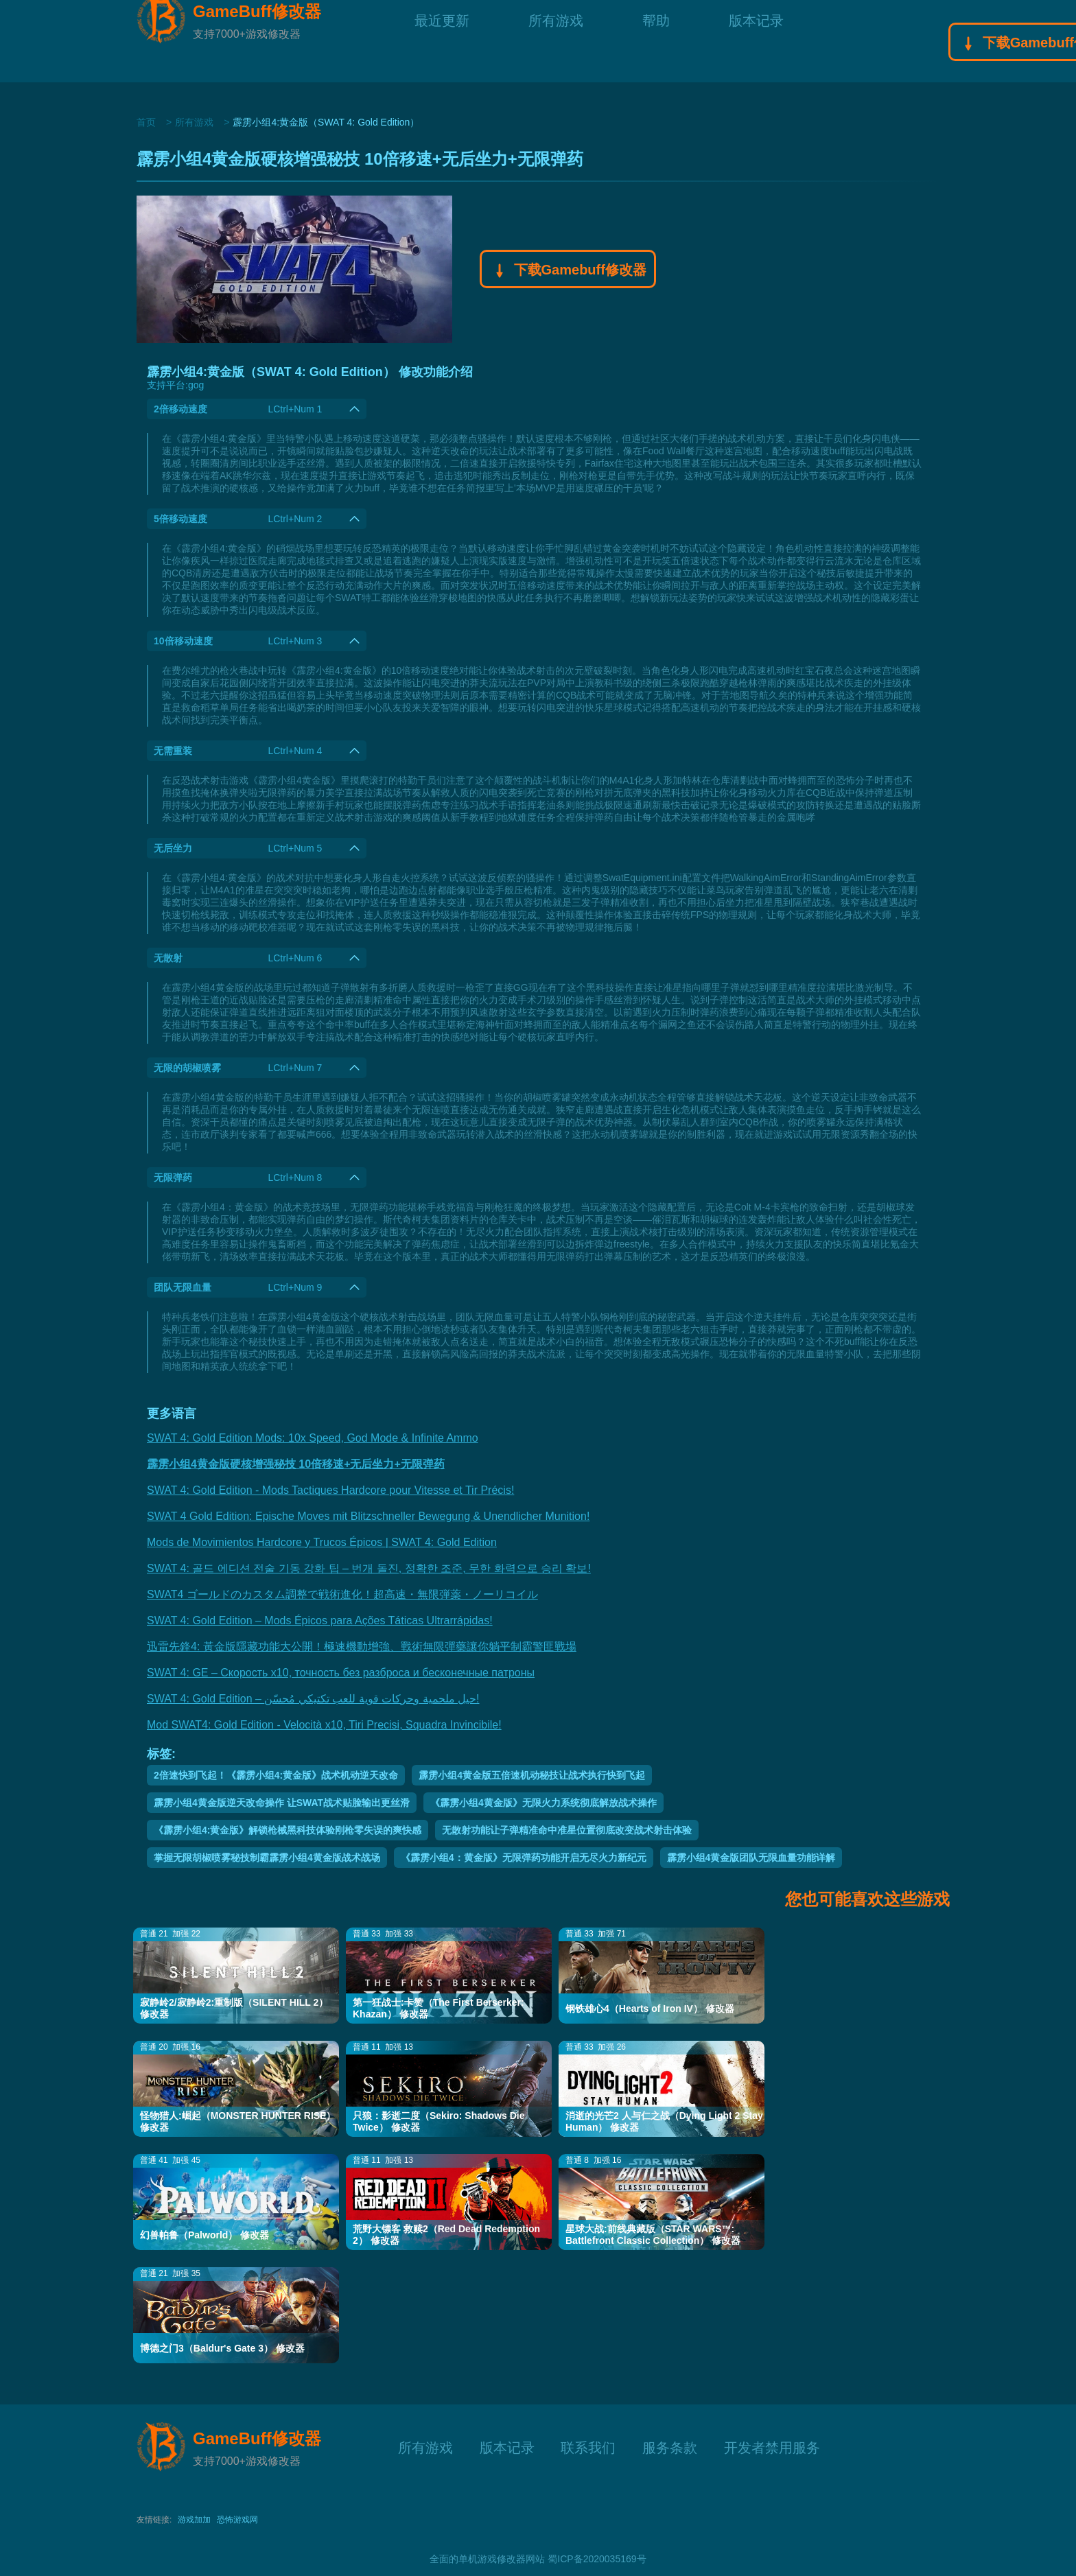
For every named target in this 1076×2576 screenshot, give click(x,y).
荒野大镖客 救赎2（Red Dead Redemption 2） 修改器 (446, 2234)
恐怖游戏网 (237, 2520)
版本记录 (756, 41)
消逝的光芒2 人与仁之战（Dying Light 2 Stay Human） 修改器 (664, 2121)
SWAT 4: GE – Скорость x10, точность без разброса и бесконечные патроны (341, 1672)
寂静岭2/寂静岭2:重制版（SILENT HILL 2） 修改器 (234, 2008)
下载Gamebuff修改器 (567, 271)
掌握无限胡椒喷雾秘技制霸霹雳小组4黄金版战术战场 (267, 1857)
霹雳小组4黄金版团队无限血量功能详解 (751, 1857)
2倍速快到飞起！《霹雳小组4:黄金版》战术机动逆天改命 (276, 1775)
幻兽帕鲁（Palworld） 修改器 (204, 2234)
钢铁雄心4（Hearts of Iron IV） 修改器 (649, 2008)
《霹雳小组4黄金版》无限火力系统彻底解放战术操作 (543, 1802)
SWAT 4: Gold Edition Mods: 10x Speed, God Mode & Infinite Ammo (312, 1438)
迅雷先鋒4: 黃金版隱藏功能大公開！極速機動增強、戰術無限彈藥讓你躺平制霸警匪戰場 (361, 1646)
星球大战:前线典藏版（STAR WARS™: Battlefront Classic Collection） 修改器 (652, 2234)
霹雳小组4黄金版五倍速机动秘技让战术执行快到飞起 (532, 1775)
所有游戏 (555, 41)
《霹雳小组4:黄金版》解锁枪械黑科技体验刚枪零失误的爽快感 (287, 1830)
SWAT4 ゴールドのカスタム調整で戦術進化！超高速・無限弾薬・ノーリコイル (342, 1594)
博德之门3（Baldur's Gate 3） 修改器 (222, 2348)
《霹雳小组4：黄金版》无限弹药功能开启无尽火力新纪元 (523, 1857)
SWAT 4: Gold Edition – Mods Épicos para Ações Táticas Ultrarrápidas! (320, 1620)
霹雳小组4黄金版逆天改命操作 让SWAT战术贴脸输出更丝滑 (282, 1802)
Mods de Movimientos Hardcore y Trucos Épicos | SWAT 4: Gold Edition (322, 1542)
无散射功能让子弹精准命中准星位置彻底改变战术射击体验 (567, 1830)
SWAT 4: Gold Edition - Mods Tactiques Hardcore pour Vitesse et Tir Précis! (330, 1490)
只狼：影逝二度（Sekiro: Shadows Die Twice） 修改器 (438, 2121)
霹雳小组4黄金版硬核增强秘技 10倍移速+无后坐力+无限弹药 (296, 1464)
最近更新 (441, 41)
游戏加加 (194, 2520)
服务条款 (669, 2446)
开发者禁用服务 (772, 2446)
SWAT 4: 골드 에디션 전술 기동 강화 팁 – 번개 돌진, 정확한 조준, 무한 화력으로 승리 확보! (369, 1568)
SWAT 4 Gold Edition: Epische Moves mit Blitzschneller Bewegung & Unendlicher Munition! (368, 1516)
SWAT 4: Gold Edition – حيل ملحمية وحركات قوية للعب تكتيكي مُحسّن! (313, 1699)
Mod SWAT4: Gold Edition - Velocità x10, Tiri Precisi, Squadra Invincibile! (324, 1725)
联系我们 (588, 2446)
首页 (146, 122)
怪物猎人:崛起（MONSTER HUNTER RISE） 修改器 (238, 2121)
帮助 (656, 41)
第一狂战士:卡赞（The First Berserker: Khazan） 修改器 (438, 2008)
